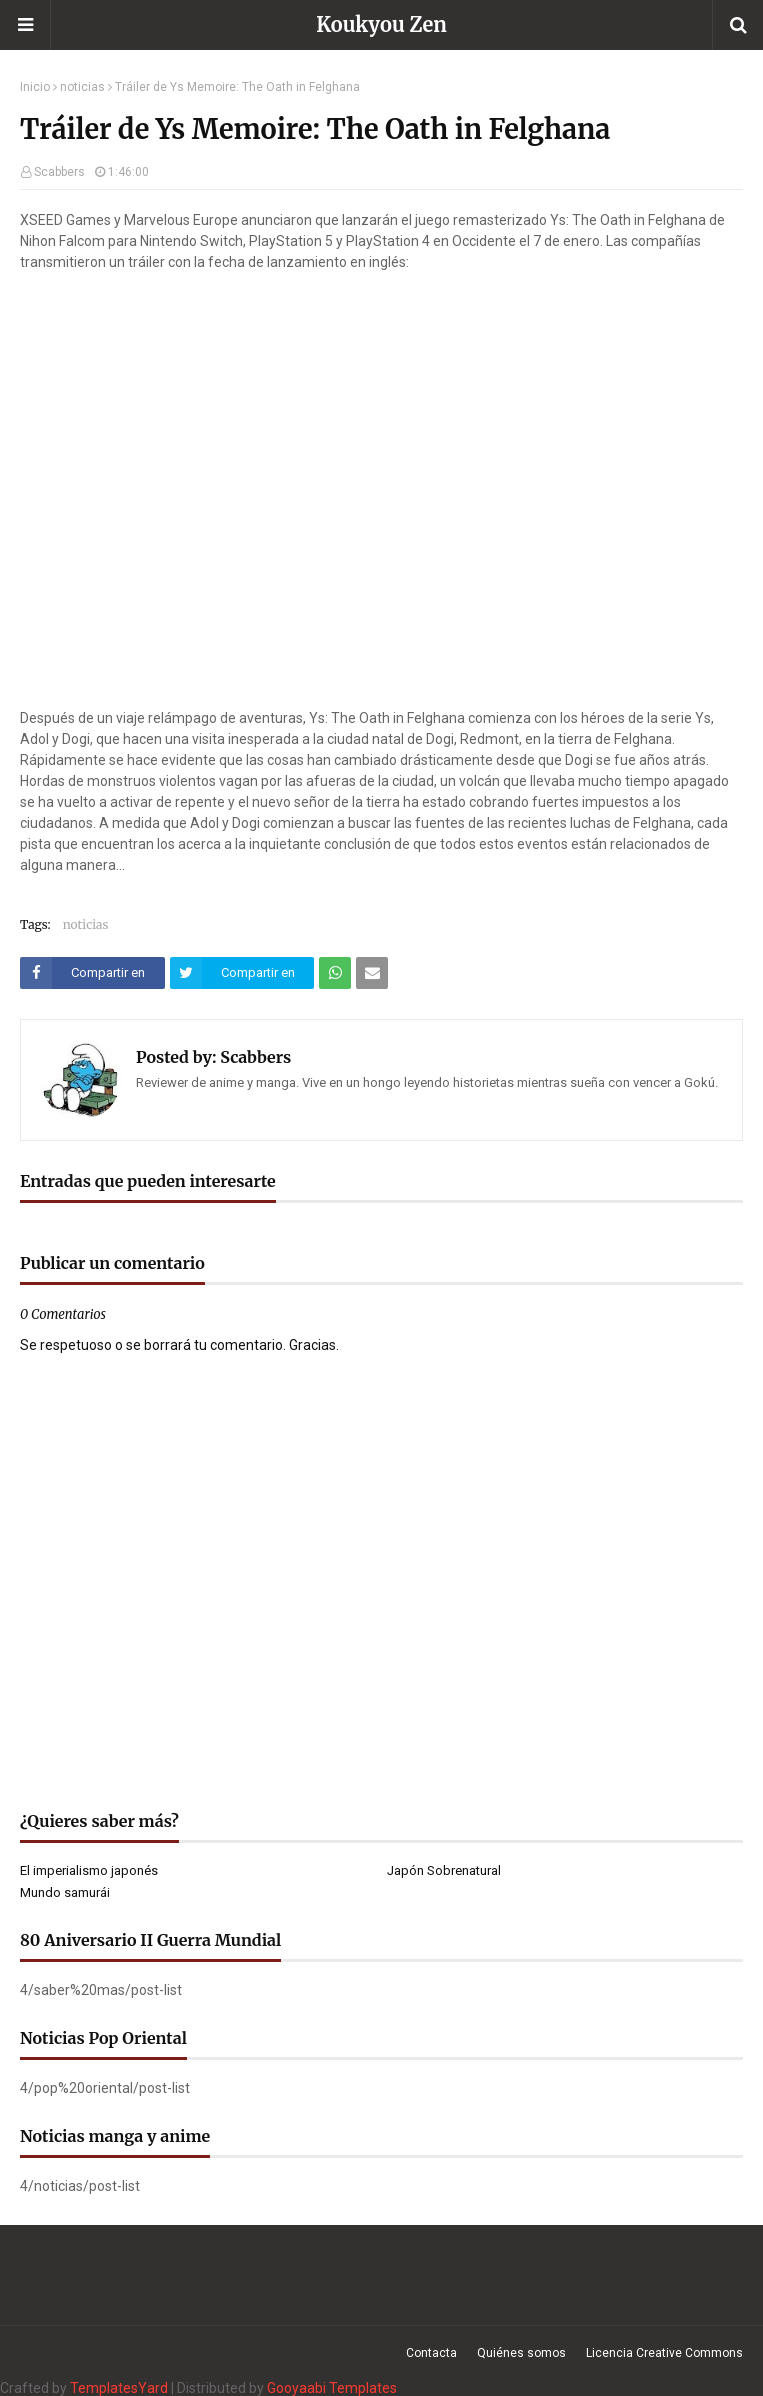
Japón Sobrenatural (444, 1870)
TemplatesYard (119, 2388)
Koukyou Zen (381, 24)
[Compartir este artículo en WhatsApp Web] (335, 973)
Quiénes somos (521, 2353)
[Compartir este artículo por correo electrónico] (372, 973)
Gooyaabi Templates (332, 2388)
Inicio (35, 87)
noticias (82, 87)
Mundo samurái (65, 1892)
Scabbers (59, 172)
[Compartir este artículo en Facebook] (92, 973)
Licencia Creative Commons (664, 2353)
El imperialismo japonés (89, 1870)
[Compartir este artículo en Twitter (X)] (242, 973)
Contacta (431, 2353)
